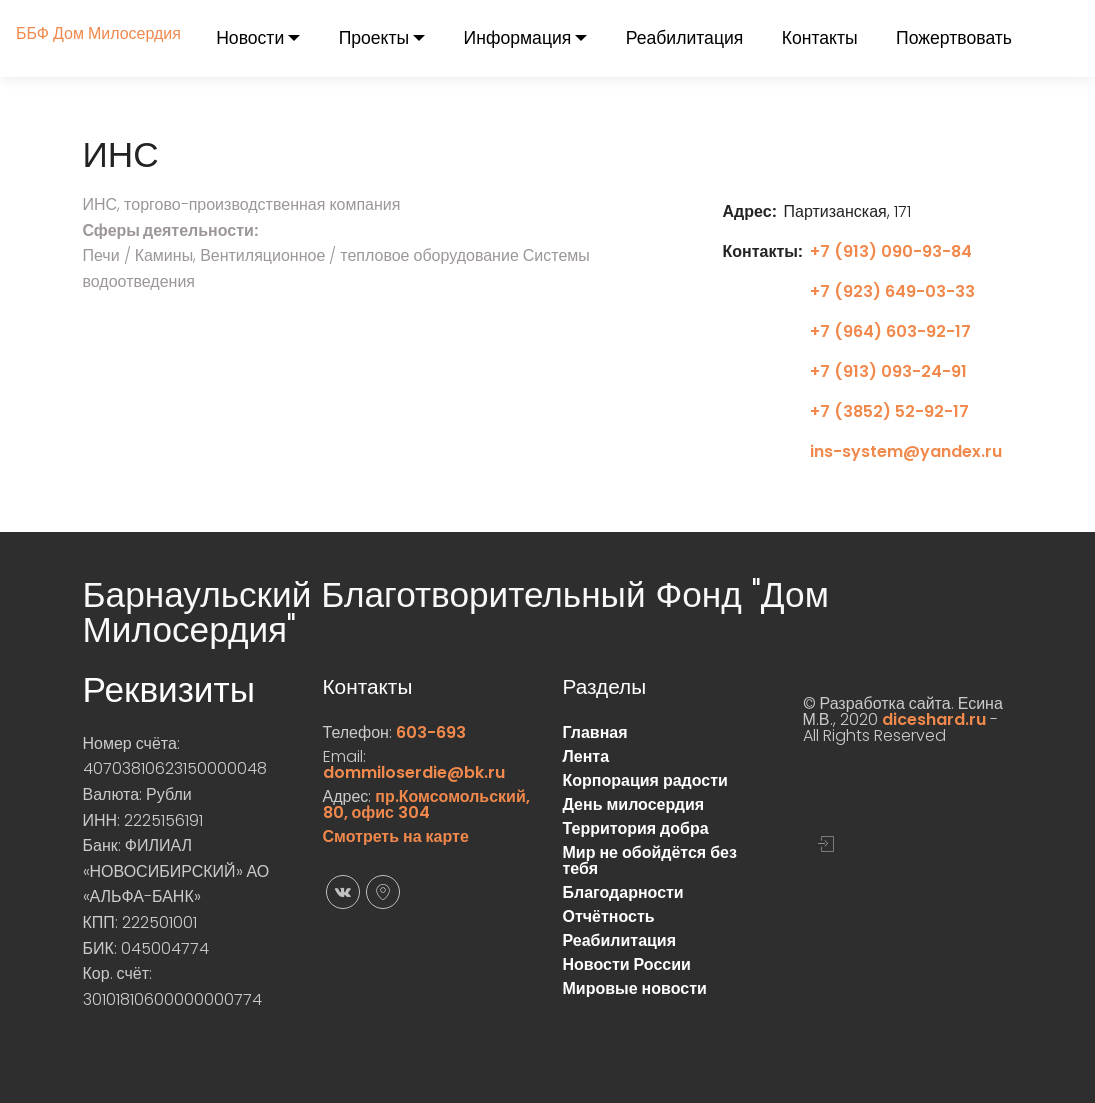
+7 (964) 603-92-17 (890, 331)
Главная (595, 732)
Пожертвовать (954, 38)
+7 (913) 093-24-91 (888, 371)
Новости (250, 38)
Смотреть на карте (396, 836)
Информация (518, 38)
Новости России (627, 964)
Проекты (374, 38)
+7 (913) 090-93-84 (891, 251)
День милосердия (634, 804)
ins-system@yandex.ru (906, 451)
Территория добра (636, 828)
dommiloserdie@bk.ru (414, 772)
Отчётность (609, 916)
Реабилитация (685, 38)
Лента (586, 756)
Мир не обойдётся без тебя (650, 860)
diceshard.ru (934, 719)
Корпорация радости (645, 780)
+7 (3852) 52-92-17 (889, 411)
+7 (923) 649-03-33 (892, 291)
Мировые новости (635, 988)
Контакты (820, 38)
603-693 (431, 732)
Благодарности (623, 892)
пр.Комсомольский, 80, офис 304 (426, 804)
